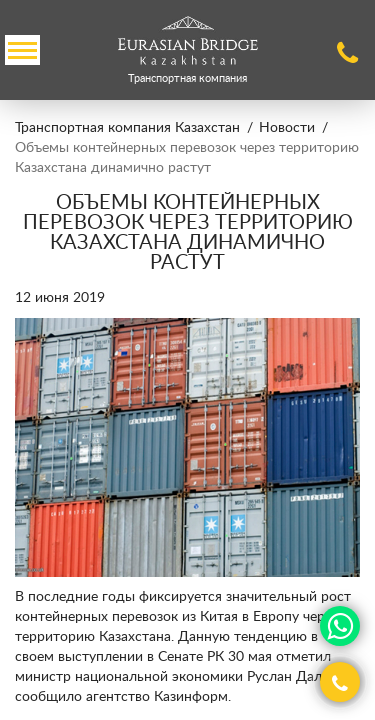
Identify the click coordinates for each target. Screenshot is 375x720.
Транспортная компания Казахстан (127, 128)
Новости (287, 128)
